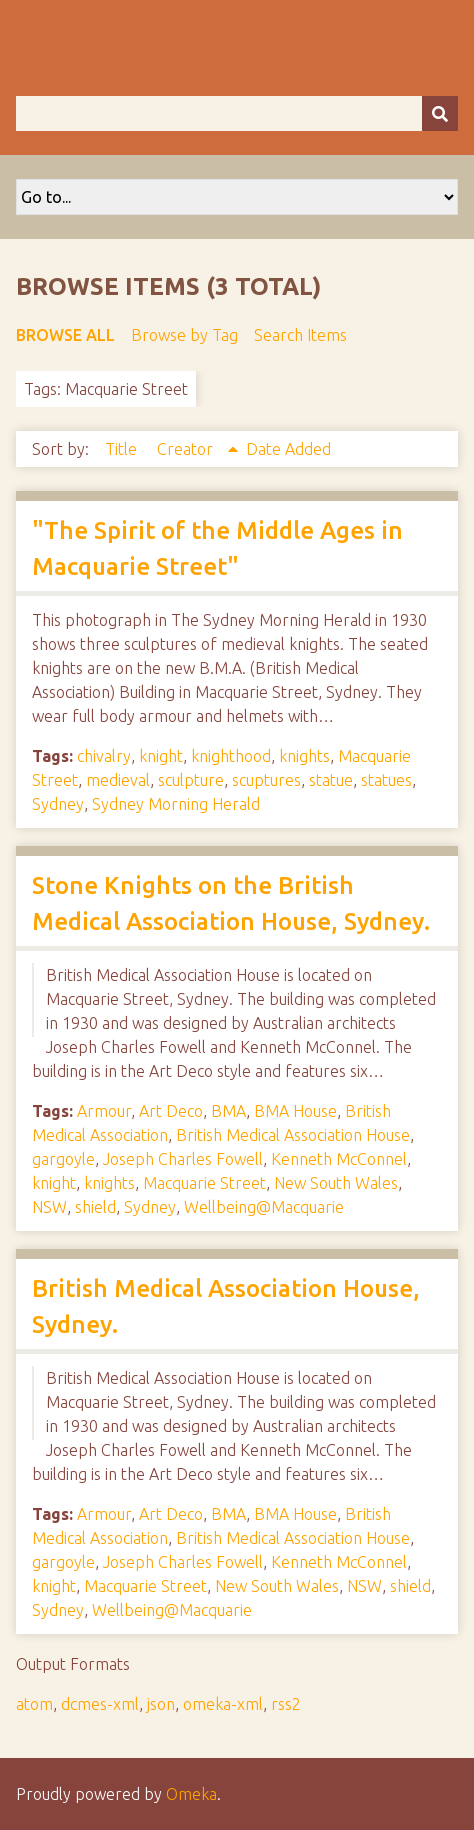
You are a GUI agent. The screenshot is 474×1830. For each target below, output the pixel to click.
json (161, 1704)
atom (34, 1704)
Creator (187, 449)
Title (123, 449)
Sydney (58, 804)
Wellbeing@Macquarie (264, 1207)
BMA (228, 1111)
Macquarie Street (204, 1183)
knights (304, 756)
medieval (118, 780)
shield (95, 1207)
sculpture (191, 780)
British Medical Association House (293, 1135)
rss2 (286, 1704)
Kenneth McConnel (339, 1159)
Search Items (300, 335)
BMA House (295, 1111)
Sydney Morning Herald (176, 804)
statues (386, 780)
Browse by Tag (184, 335)
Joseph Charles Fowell (183, 1159)
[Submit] (440, 113)
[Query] (237, 113)
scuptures (266, 780)
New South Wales (336, 1183)
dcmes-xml (100, 1704)
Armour (104, 1111)
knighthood (231, 756)
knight (161, 756)
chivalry (104, 756)
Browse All (65, 335)
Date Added (288, 449)
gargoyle (63, 1159)
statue (331, 780)
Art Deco (171, 1111)
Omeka (191, 1794)
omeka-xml (223, 1704)
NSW (49, 1207)
